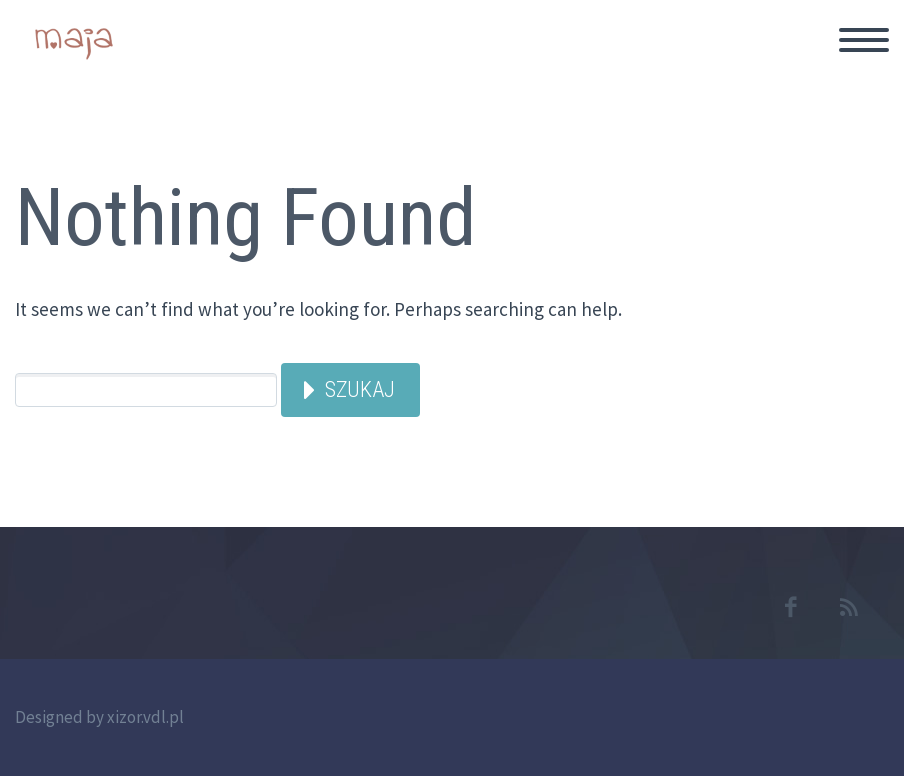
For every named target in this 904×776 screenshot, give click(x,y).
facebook (790, 607)
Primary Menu (864, 40)
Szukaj (360, 389)
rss (849, 607)
